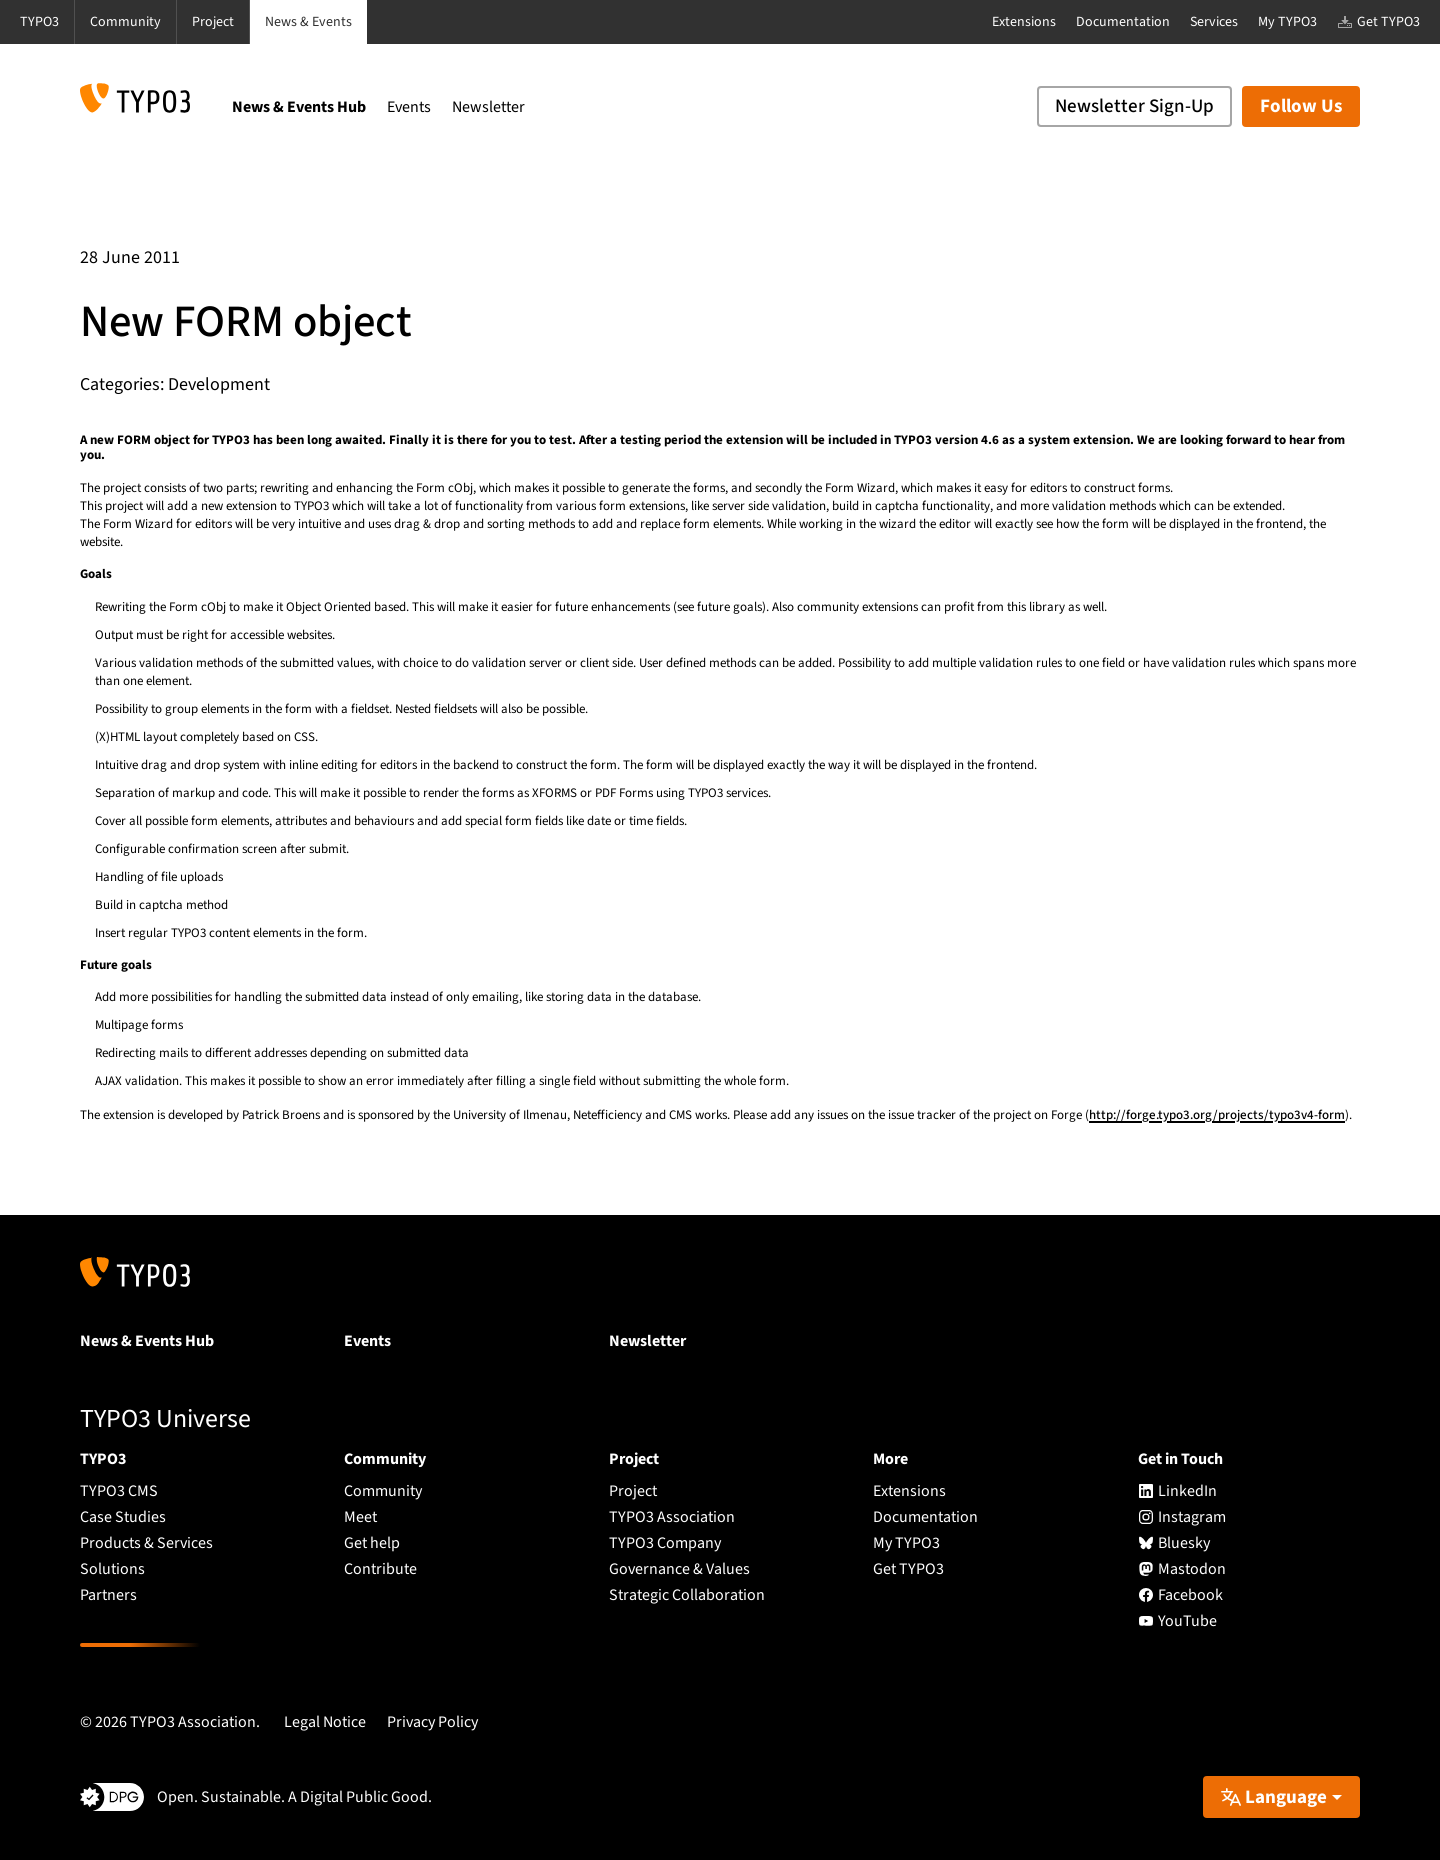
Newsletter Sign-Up (1134, 106)
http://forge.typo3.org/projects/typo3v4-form (1217, 1115)
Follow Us (1301, 106)
